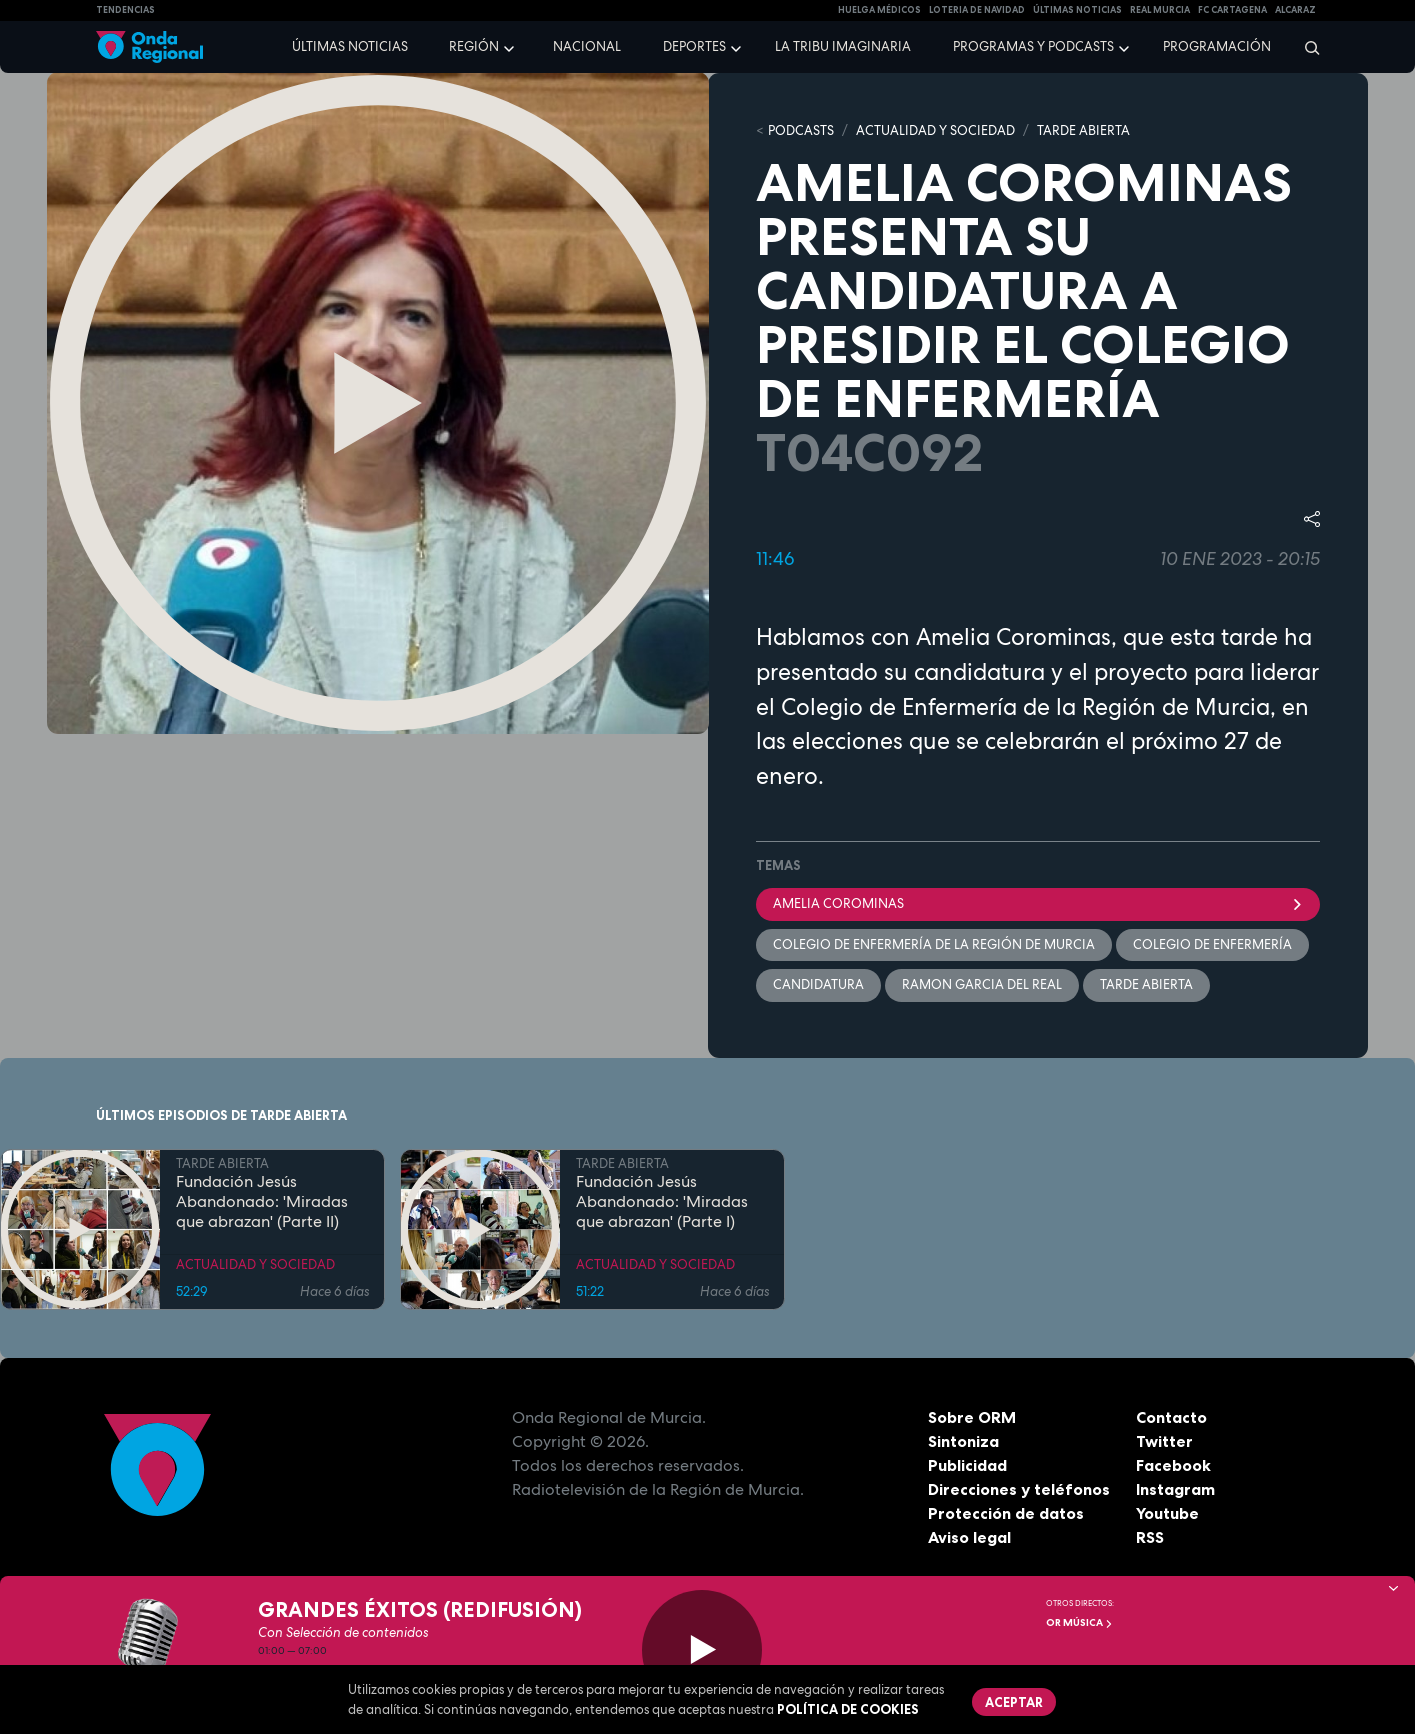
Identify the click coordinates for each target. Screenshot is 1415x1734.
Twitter (1164, 1441)
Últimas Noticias (1077, 10)
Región (474, 46)
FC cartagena (1232, 10)
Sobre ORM (972, 1417)
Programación (1217, 46)
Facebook (1173, 1465)
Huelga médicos (879, 10)
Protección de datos (1006, 1513)
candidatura (818, 984)
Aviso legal (969, 1537)
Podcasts (801, 130)
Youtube (1167, 1513)
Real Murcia (1160, 10)
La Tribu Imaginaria (843, 46)
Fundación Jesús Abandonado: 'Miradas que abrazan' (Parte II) (262, 1202)
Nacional (587, 46)
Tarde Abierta (1146, 984)
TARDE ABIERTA (1083, 130)
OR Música (1079, 1622)
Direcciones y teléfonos (1019, 1489)
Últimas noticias (350, 46)
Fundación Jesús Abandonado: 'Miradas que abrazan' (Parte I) (662, 1202)
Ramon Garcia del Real (982, 984)
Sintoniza (963, 1441)
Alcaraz (1295, 10)
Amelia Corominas (1038, 903)
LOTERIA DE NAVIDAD (977, 10)
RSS (1150, 1537)
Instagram (1175, 1489)
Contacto (1171, 1417)
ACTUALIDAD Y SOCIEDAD (935, 130)
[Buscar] (1305, 47)
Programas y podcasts (1033, 46)
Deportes (694, 46)
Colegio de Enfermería (1212, 944)
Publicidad (967, 1465)
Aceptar (1014, 1702)
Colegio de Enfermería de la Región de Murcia (934, 944)
